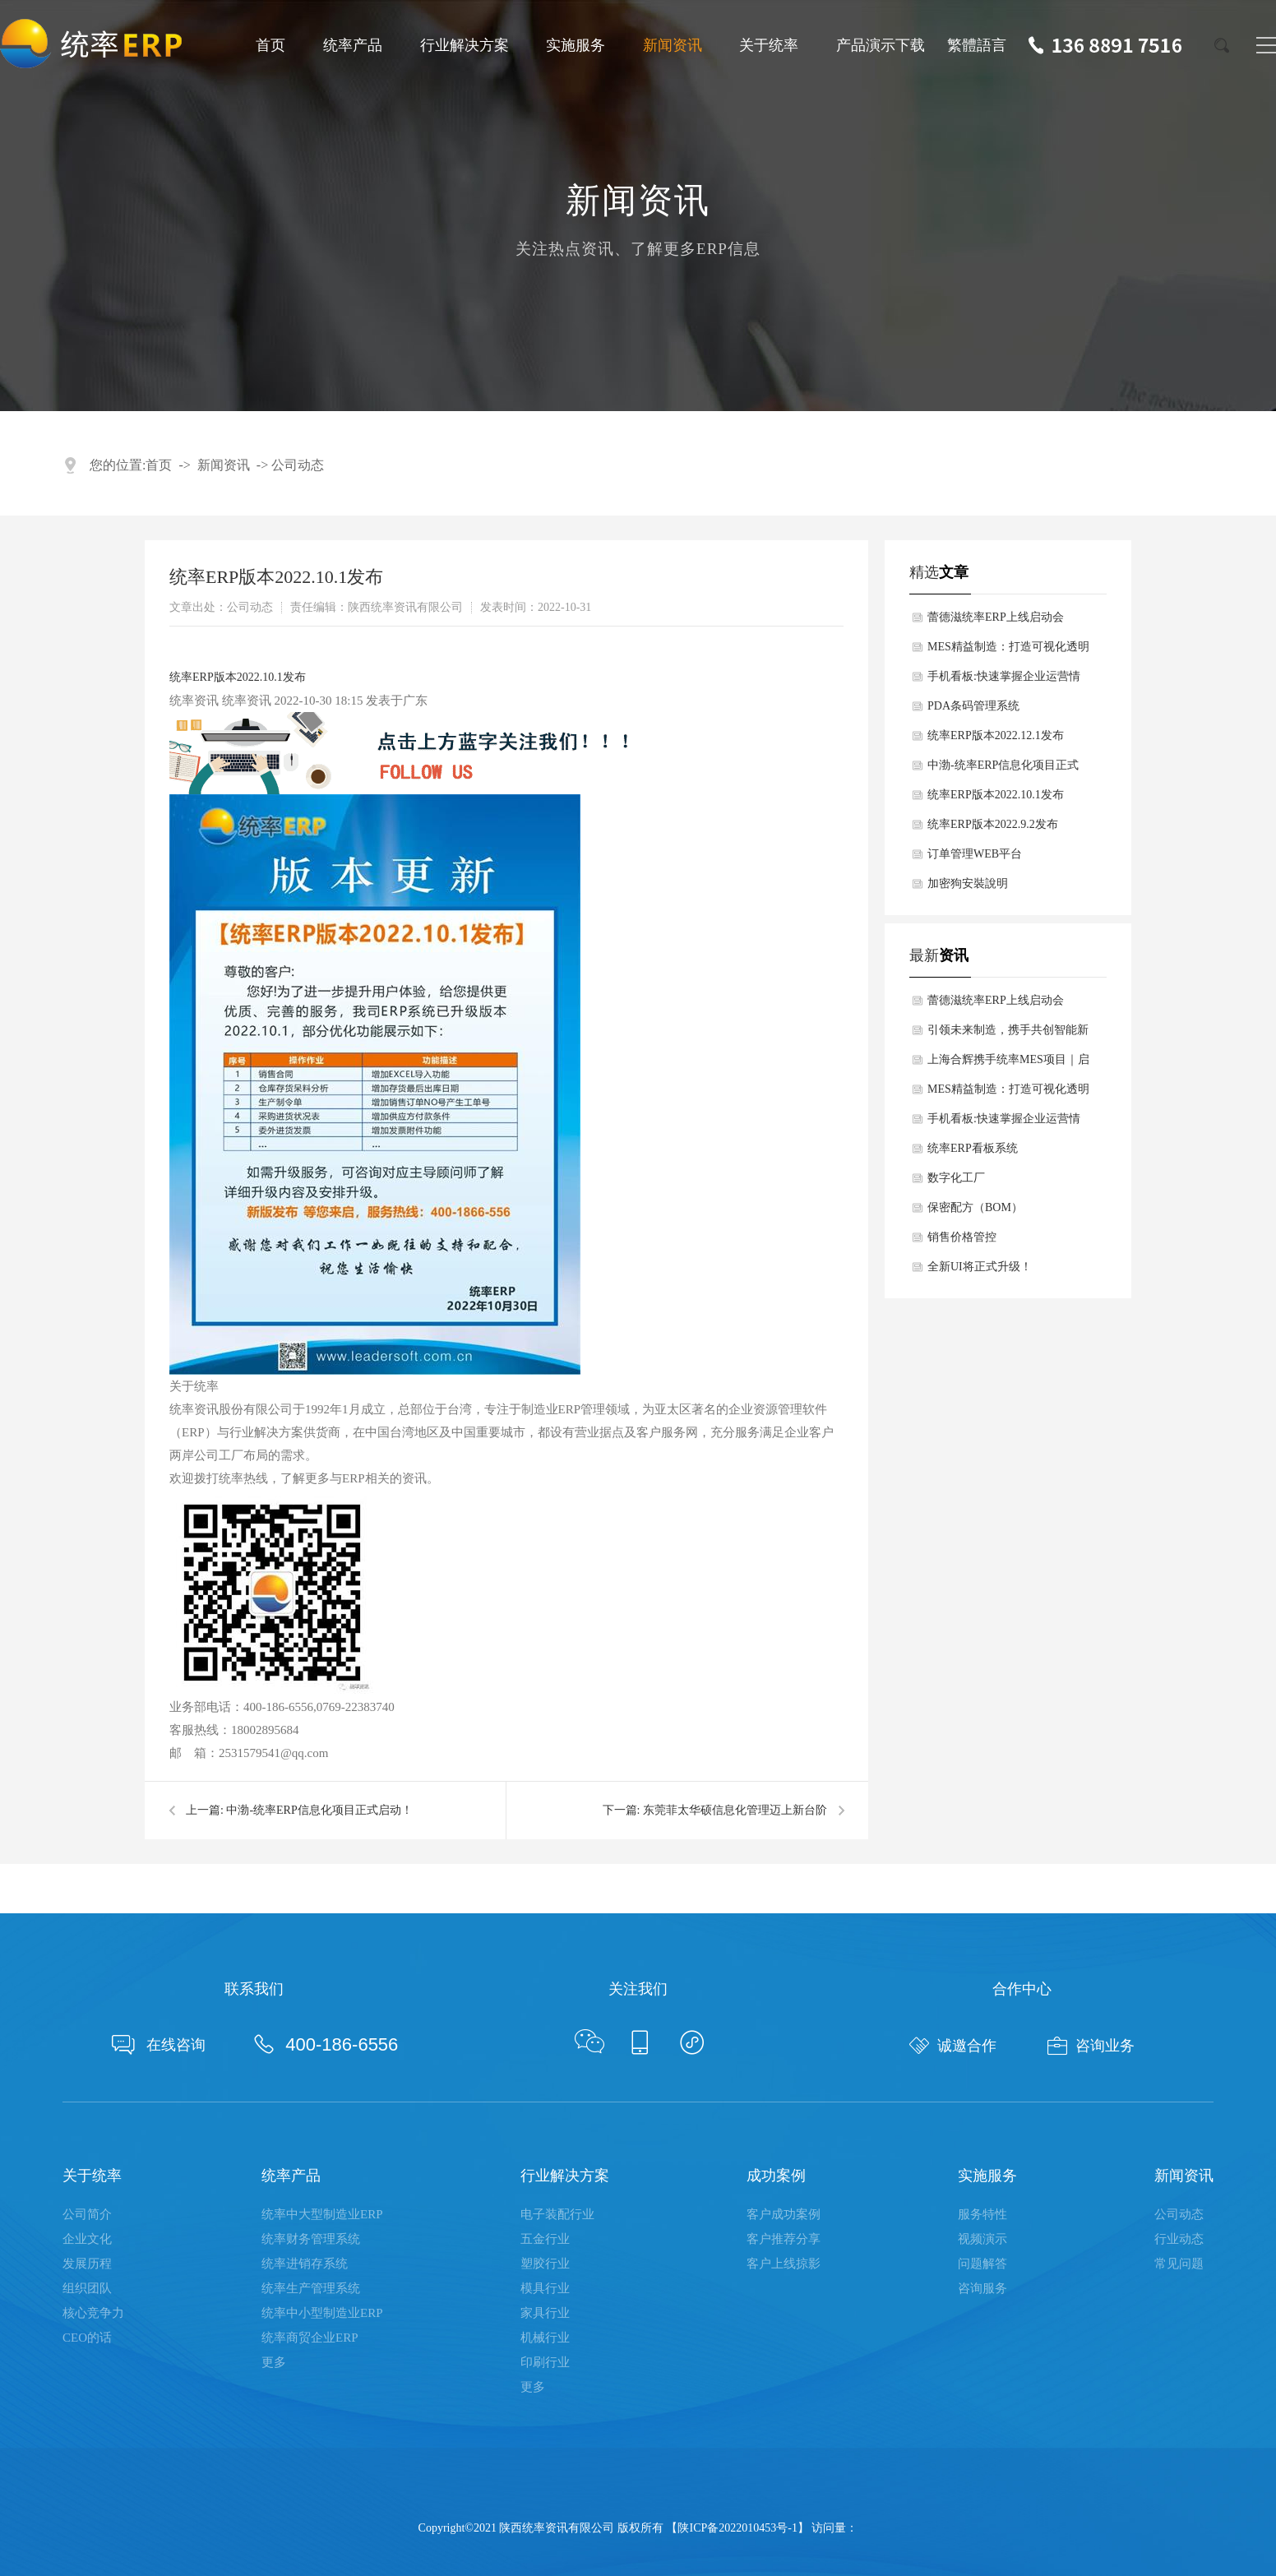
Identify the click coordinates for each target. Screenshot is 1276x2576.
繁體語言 (976, 45)
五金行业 (545, 2238)
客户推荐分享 (784, 2238)
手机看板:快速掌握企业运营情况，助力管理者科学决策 (1003, 680)
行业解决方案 (464, 45)
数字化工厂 (956, 1178)
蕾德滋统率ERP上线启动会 (995, 617)
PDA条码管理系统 (973, 706)
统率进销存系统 (304, 2263)
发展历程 (87, 2263)
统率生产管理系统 (310, 2288)
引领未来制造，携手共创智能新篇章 (1008, 1034)
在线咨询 (159, 2045)
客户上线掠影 (784, 2263)
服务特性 (982, 2214)
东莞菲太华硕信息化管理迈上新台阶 (735, 1810)
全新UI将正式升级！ (979, 1266)
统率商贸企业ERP (309, 2337)
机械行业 (545, 2337)
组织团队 (87, 2288)
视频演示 (982, 2238)
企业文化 (87, 2238)
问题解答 (982, 2263)
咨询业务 (1091, 2046)
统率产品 (352, 45)
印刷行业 (545, 2362)
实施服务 (575, 45)
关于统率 (768, 45)
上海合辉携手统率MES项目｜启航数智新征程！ (1008, 1064)
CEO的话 (87, 2337)
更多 (273, 2362)
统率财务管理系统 (310, 2238)
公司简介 (87, 2214)
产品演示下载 (880, 45)
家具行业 (545, 2312)
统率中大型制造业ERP (322, 2214)
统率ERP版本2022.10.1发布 (237, 677)
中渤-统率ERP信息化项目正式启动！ (319, 1810)
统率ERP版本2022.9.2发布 (992, 824)
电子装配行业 (557, 2214)
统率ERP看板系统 (972, 1148)
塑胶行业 (545, 2263)
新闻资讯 (672, 45)
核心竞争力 (93, 2312)
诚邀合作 (952, 2046)
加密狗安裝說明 (967, 883)
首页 (270, 45)
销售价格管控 (961, 1237)
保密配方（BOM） (975, 1207)
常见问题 (1179, 2263)
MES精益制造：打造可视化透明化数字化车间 (1008, 651)
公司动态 (297, 465)
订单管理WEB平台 (974, 854)
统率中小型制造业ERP (322, 2312)
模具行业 (545, 2288)
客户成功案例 (784, 2214)
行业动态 (1179, 2238)
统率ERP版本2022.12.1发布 (995, 735)
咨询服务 (982, 2288)
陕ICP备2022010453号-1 (737, 2528)
